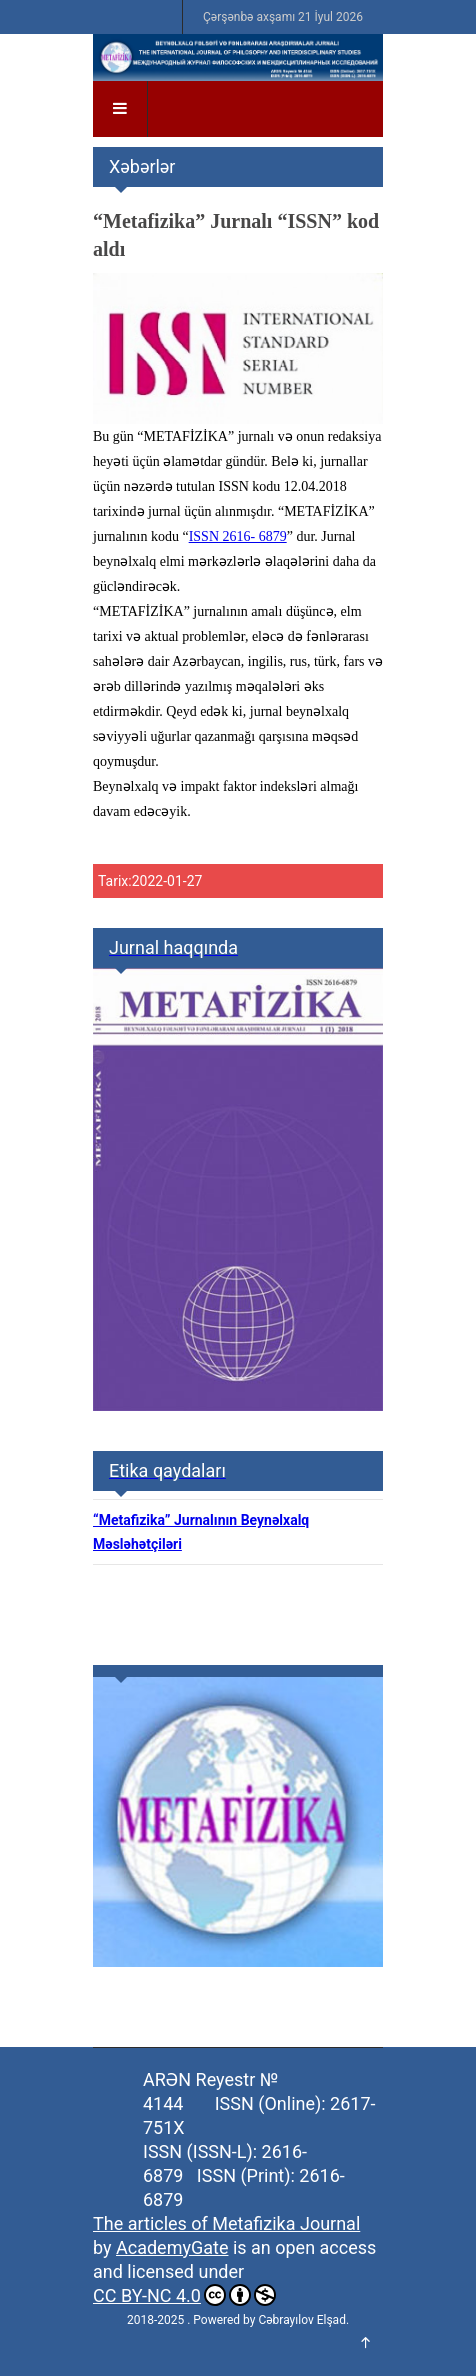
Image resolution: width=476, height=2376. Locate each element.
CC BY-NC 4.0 (184, 2295)
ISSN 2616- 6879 (238, 536)
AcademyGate (172, 2247)
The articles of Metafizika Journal (226, 2223)
